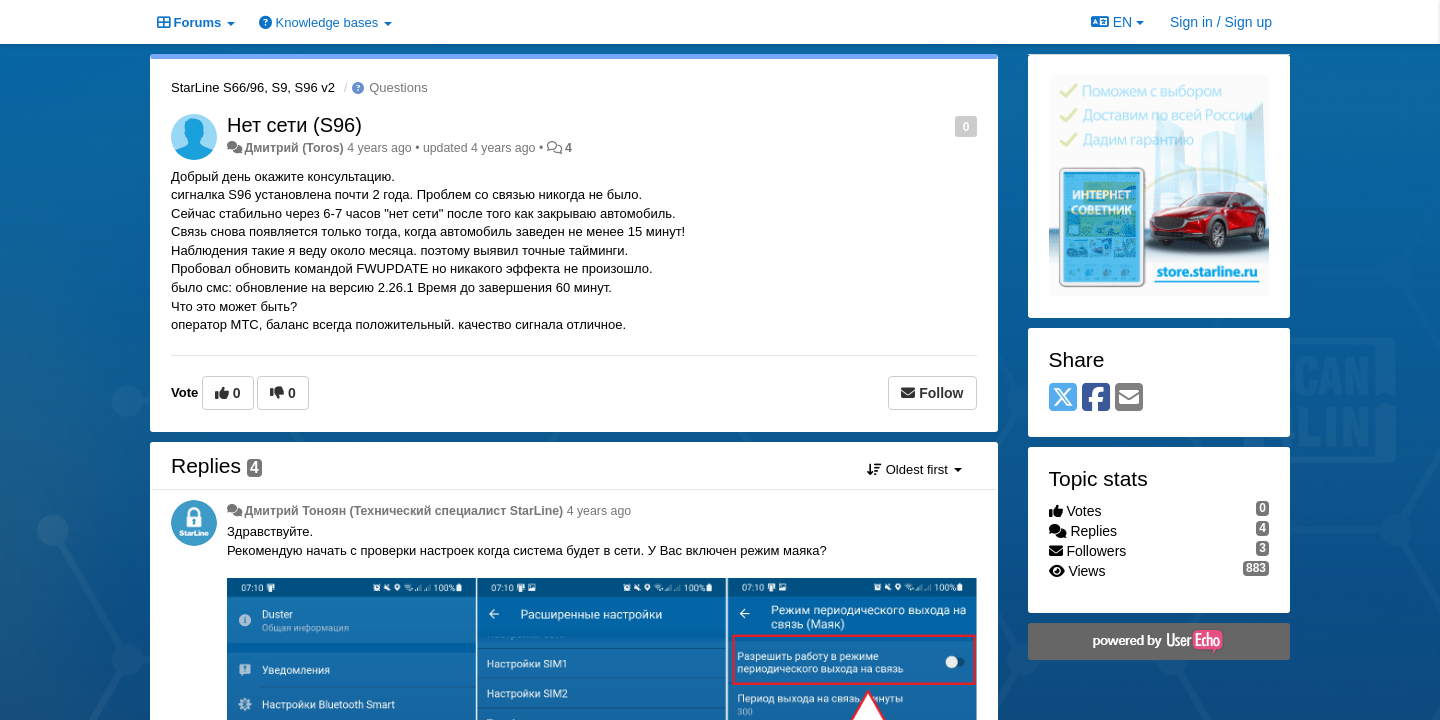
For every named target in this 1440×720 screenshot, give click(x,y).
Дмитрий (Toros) (293, 148)
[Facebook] (1096, 398)
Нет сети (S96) (294, 125)
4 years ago (599, 511)
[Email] (1129, 398)
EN (1117, 22)
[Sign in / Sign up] (1221, 22)
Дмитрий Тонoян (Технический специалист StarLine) (403, 511)
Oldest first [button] (914, 469)
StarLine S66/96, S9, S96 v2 (253, 87)
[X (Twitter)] (1063, 398)
